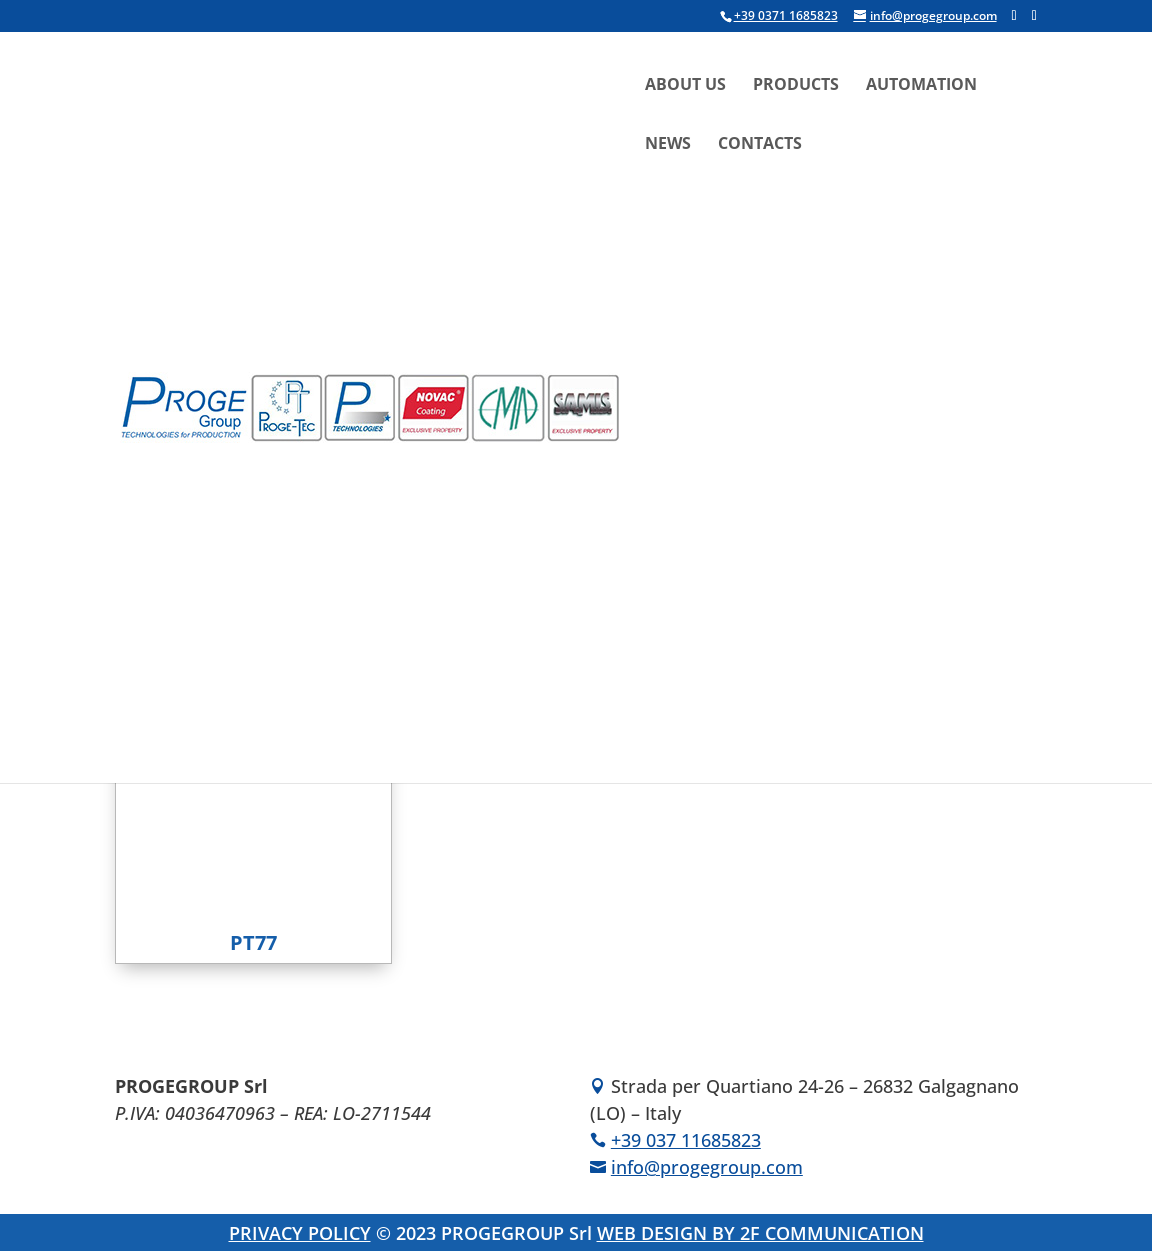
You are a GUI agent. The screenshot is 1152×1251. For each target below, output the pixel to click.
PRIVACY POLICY (300, 1233)
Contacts (760, 145)
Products (796, 86)
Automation (921, 86)
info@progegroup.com (707, 1167)
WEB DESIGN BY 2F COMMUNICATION (760, 1233)
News (668, 145)
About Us (685, 86)
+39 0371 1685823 (786, 15)
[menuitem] (796, 293)
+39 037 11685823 (686, 1140)
